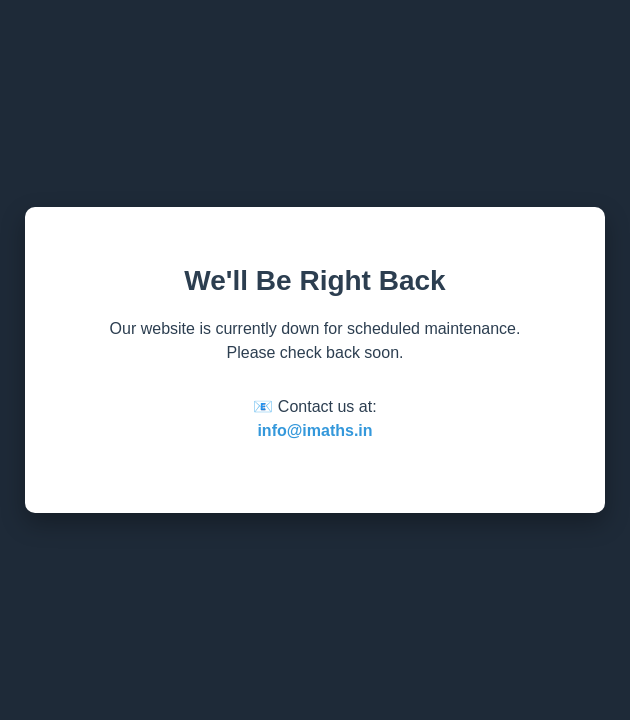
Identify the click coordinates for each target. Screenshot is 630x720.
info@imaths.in (314, 430)
